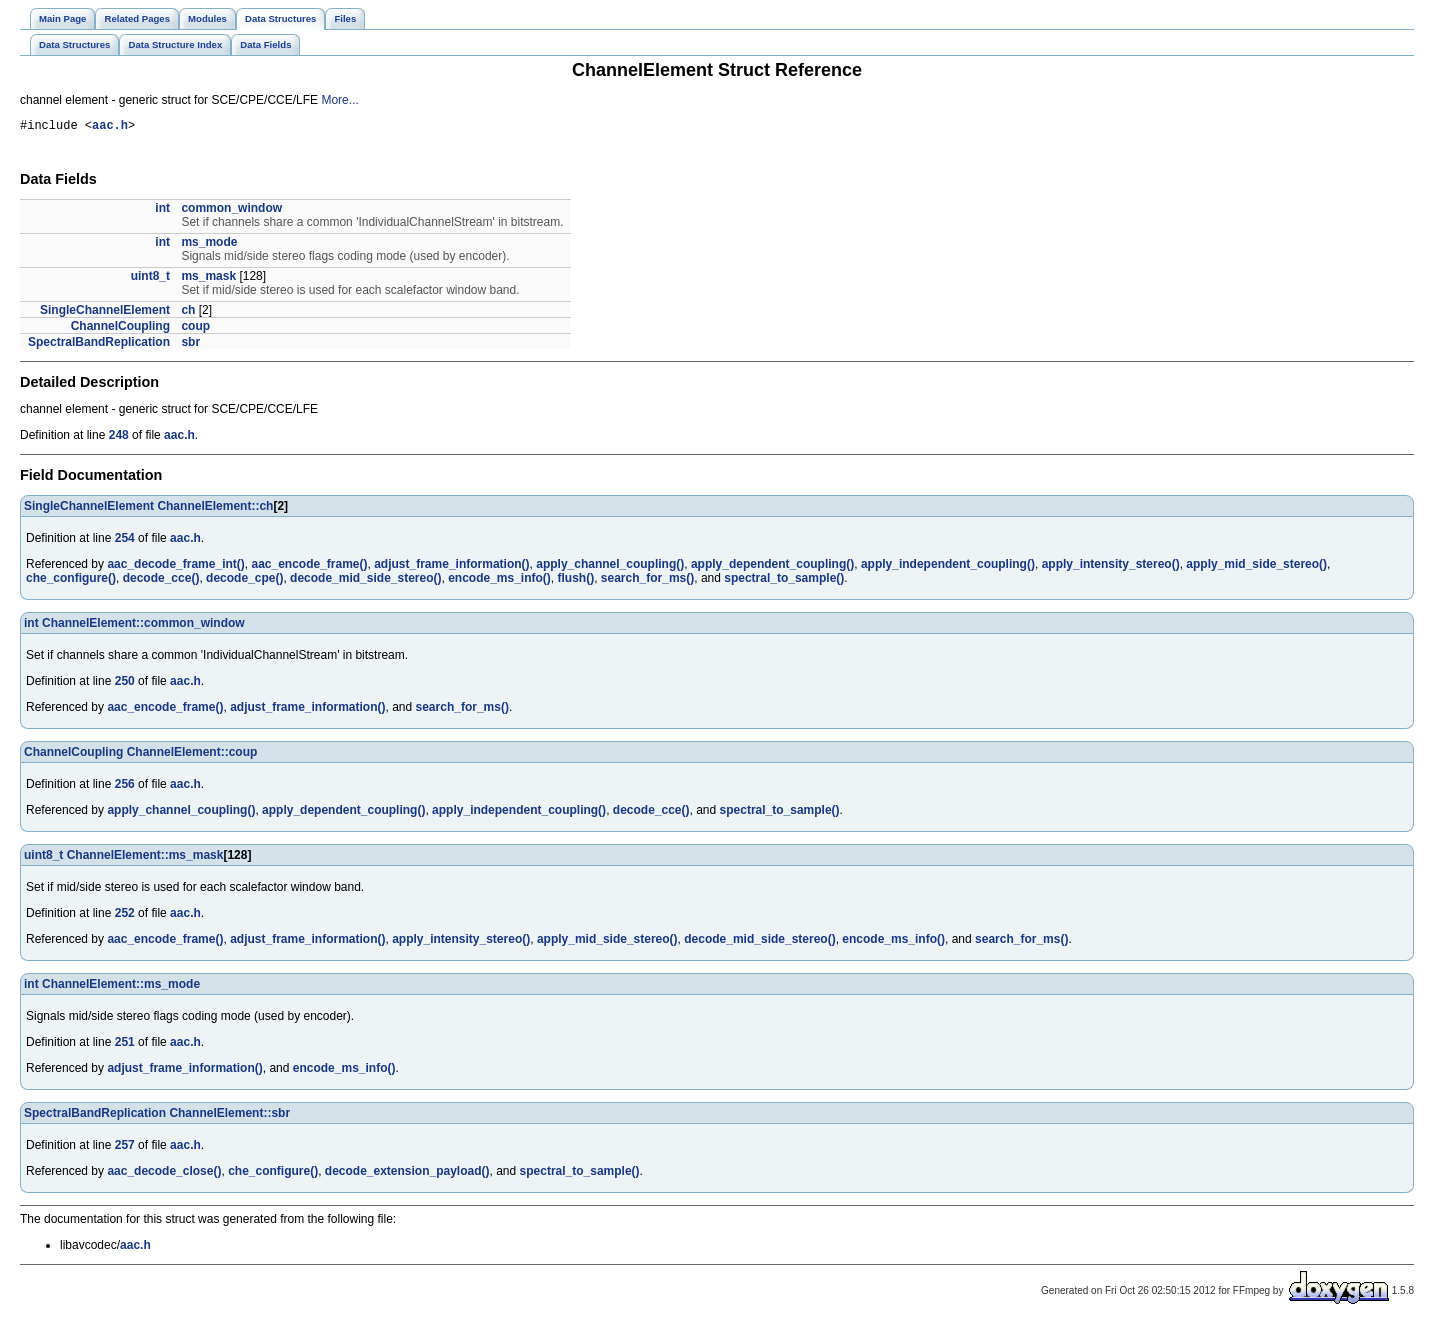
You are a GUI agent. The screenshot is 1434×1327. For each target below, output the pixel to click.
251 (125, 1045)
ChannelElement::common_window (143, 626)
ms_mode (209, 245)
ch (188, 313)
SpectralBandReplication (99, 345)
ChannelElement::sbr (229, 1116)
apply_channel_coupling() (610, 567)
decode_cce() (161, 581)
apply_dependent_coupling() (772, 567)
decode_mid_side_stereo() (365, 581)
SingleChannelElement (105, 313)
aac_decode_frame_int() (175, 567)
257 (125, 1148)
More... (339, 100)
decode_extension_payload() (407, 1174)
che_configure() (71, 581)
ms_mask (208, 279)
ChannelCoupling (120, 329)
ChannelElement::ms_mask (145, 858)
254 (125, 541)
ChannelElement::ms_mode (121, 987)
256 (125, 787)
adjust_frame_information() (451, 567)
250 (125, 684)
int (162, 211)
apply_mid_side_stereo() (1256, 567)
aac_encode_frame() (309, 567)
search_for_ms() (647, 581)
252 (125, 916)
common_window (231, 211)
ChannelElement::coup (192, 755)
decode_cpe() (244, 581)
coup (195, 329)
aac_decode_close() (164, 1174)
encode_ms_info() (499, 581)
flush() (576, 581)
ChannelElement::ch (215, 509)
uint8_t (150, 279)
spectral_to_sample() (784, 581)
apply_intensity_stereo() (1111, 567)
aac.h (110, 127)
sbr (190, 345)
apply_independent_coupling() (948, 567)
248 (119, 438)
